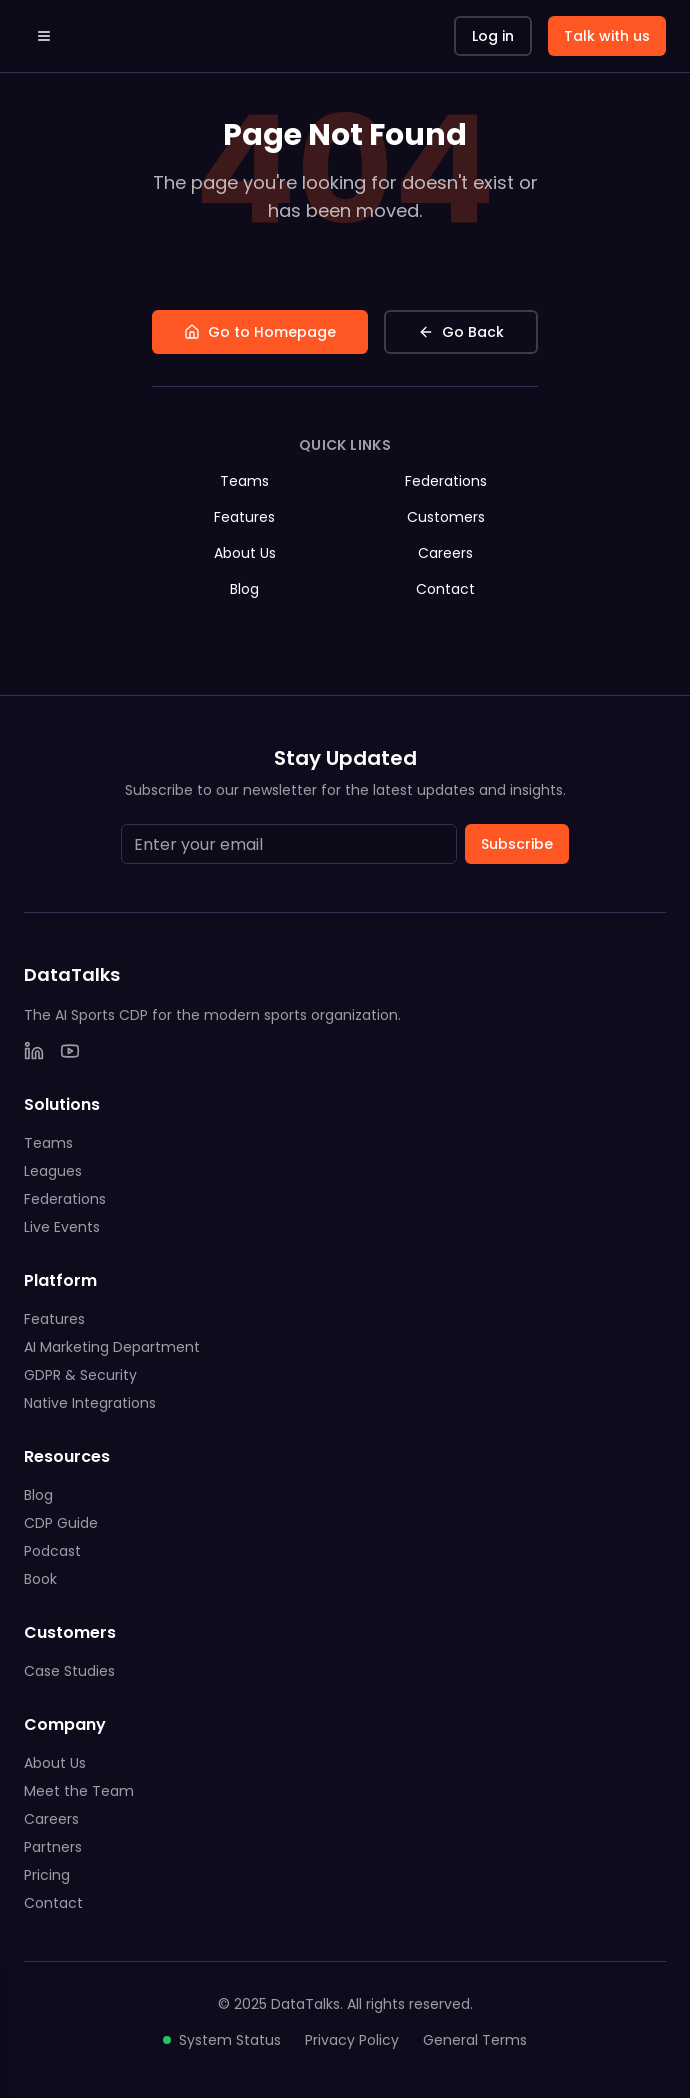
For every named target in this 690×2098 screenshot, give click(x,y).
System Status (222, 2040)
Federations (446, 481)
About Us (245, 553)
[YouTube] (70, 1051)
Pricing (47, 1875)
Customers (446, 517)
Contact (445, 589)
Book (40, 1579)
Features (244, 517)
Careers (445, 553)
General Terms (475, 2040)
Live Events (62, 1227)
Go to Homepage (260, 332)
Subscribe (517, 844)
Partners (53, 1847)
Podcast (52, 1551)
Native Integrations (90, 1403)
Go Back (461, 332)
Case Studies (69, 1671)
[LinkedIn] (34, 1051)
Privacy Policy (352, 2040)
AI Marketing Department (112, 1347)
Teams (244, 481)
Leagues (53, 1171)
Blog (244, 589)
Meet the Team (79, 1791)
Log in (493, 36)
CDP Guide (61, 1523)
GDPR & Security (80, 1375)
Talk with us (607, 36)
